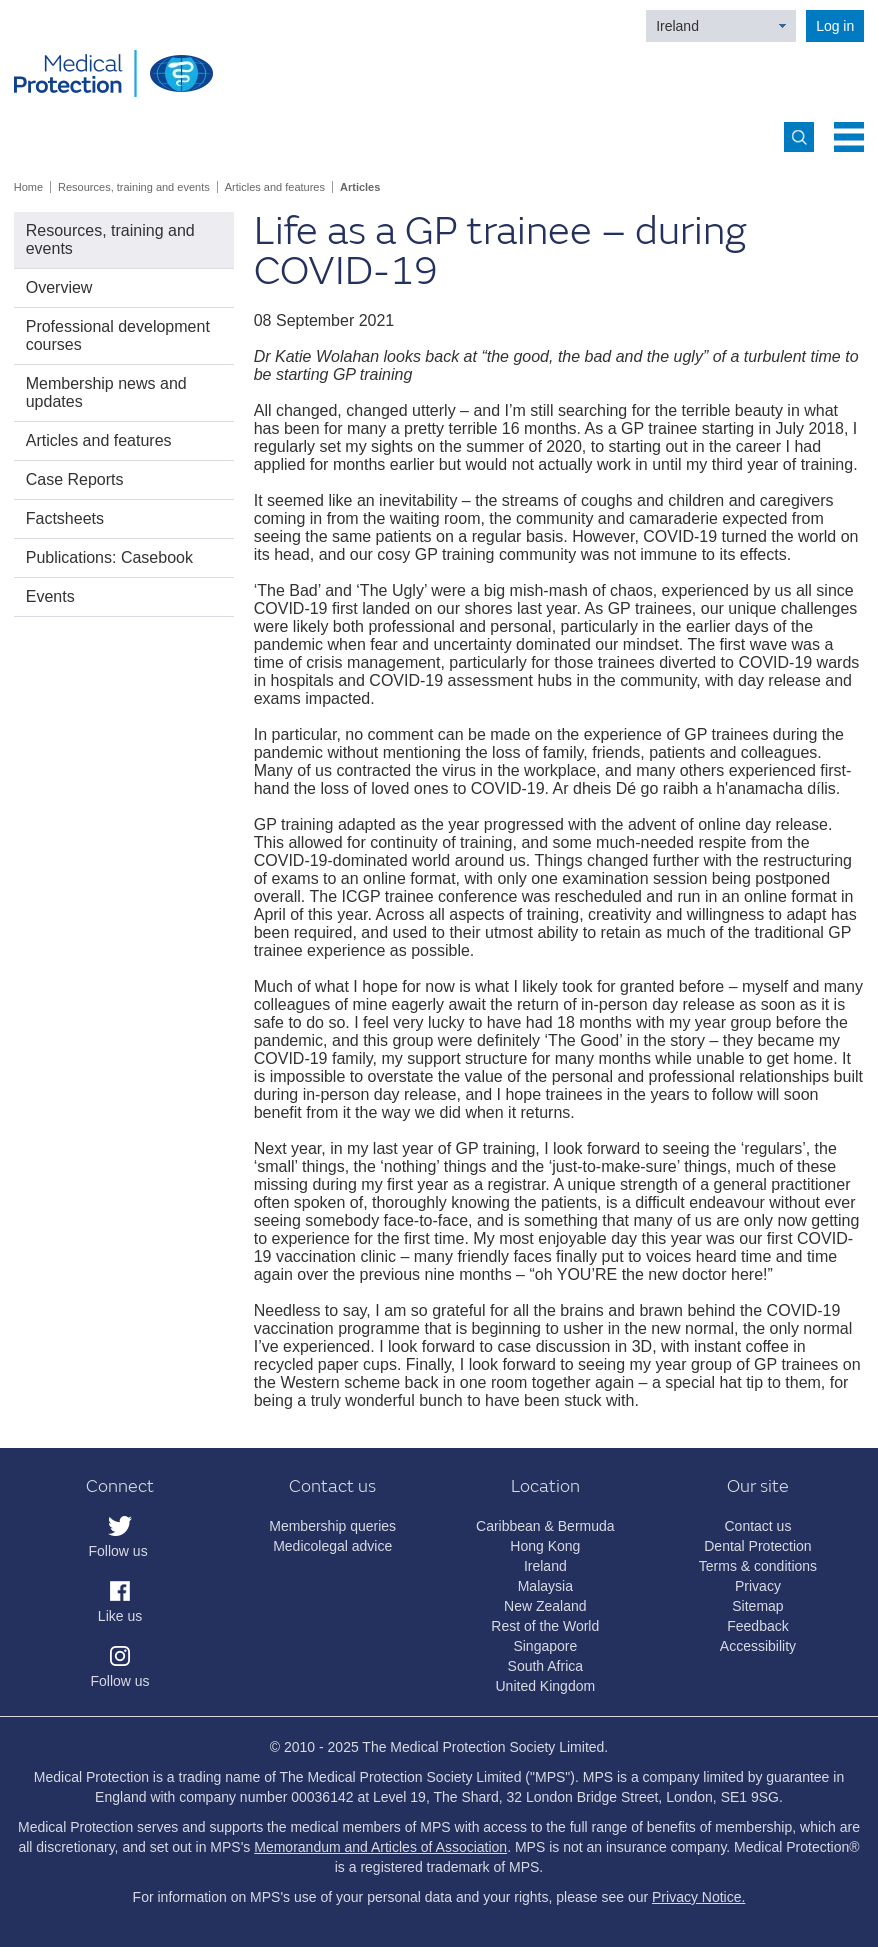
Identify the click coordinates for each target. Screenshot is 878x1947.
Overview (59, 287)
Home (28, 187)
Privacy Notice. (698, 1897)
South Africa (546, 1666)
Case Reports (75, 479)
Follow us (118, 1551)
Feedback (757, 1626)
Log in (835, 26)
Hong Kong (545, 1546)
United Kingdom (546, 1686)
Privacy (758, 1586)
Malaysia (545, 1586)
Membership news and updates (106, 392)
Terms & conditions (758, 1566)
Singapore (545, 1646)
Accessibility (758, 1646)
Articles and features (275, 187)
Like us (120, 1616)
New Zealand (545, 1606)
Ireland (677, 26)
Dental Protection (757, 1546)
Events (50, 596)
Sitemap (757, 1606)
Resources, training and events (134, 187)
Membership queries (332, 1526)
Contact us (757, 1526)
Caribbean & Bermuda (545, 1526)
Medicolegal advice (332, 1546)
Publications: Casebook (109, 557)
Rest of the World (545, 1626)
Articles (360, 187)
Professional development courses (118, 335)
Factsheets (65, 518)
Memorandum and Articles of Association (380, 1847)
